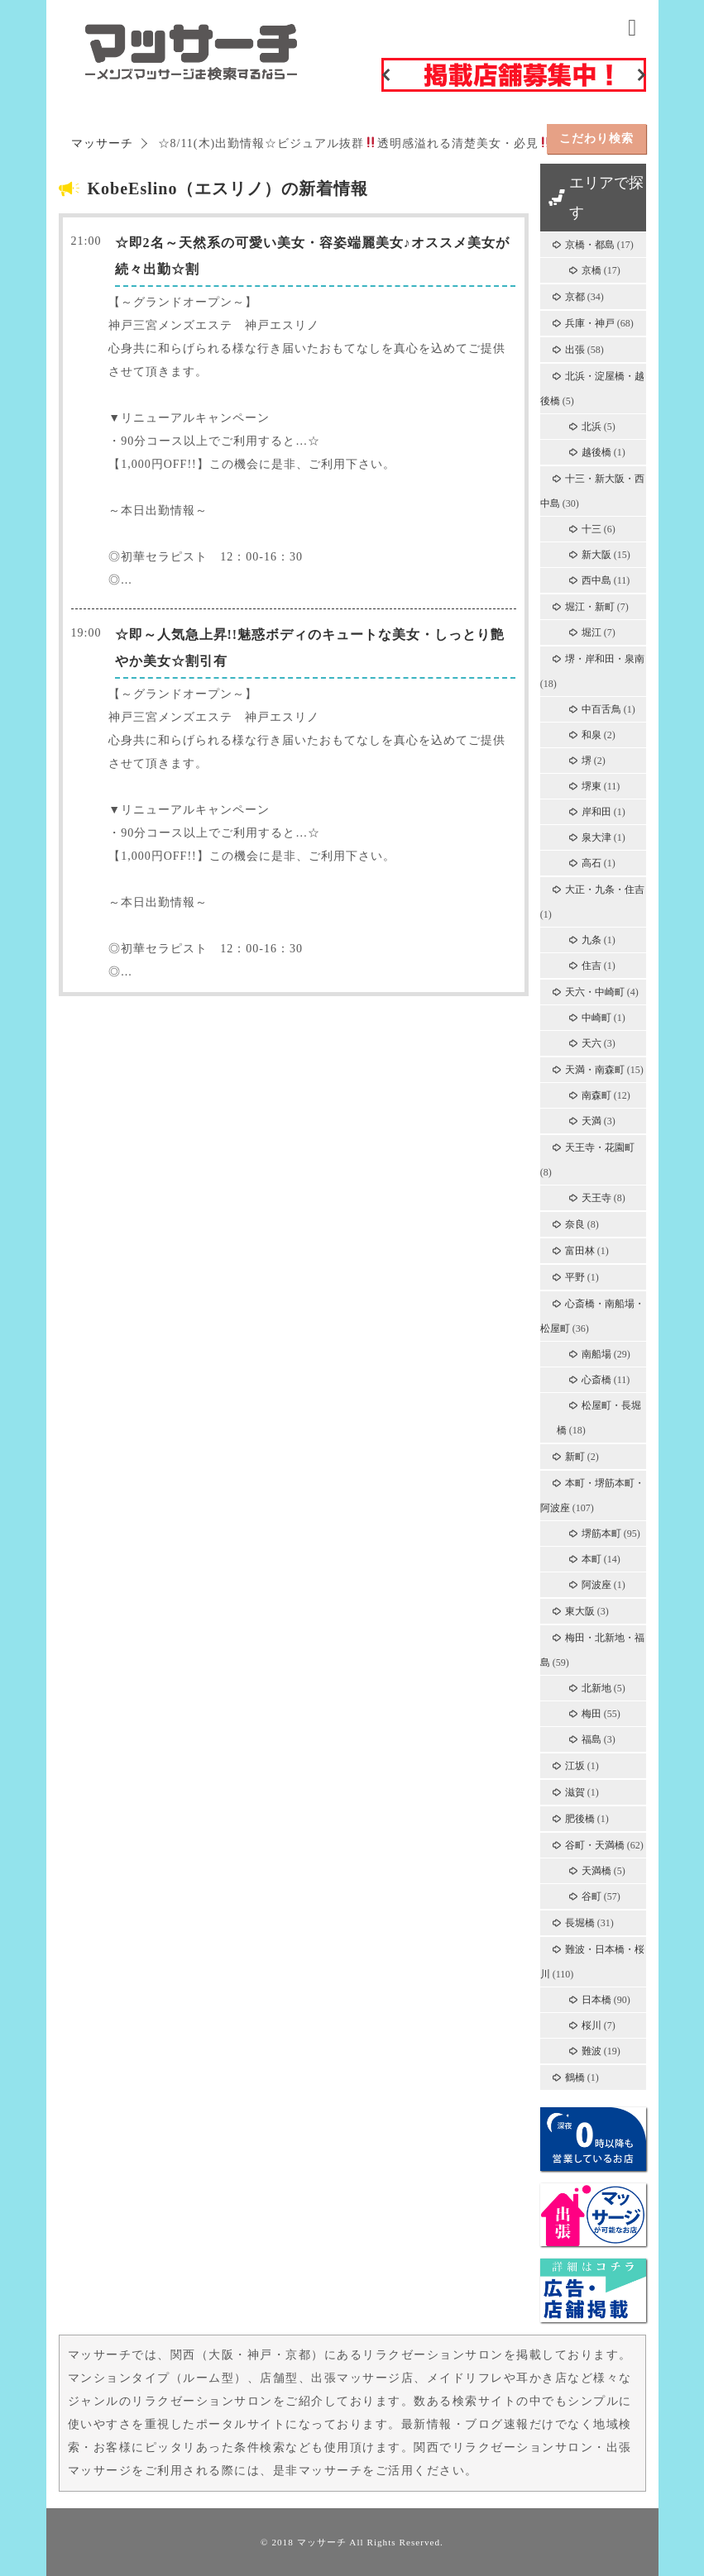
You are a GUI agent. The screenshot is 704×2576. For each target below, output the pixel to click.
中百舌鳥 (601, 709)
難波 (591, 2051)
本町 (591, 1559)
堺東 (591, 786)
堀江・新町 (590, 607)
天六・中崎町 (595, 992)
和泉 (591, 735)
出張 (575, 349)
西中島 (596, 580)
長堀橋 (580, 1923)
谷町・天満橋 (595, 1845)
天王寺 (596, 1198)
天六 (591, 1043)
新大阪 (596, 555)
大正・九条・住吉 (604, 889)
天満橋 (596, 1871)
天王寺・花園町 (600, 1147)
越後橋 (596, 452)
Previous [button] (385, 74)
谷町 (591, 1896)
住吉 (591, 965)
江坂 (575, 1766)
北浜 (591, 426)
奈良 (575, 1224)
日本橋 (596, 2000)
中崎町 (596, 1017)
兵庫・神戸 (590, 323)
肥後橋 (580, 1819)
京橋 (591, 270)
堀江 (591, 632)
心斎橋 (596, 1380)
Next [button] (642, 74)
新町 (575, 1456)
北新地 (596, 1688)
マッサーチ (322, 2542)
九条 (591, 940)
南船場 (596, 1354)
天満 (591, 1121)
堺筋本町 (601, 1533)
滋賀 (575, 1792)
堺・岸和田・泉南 (604, 659)
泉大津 (596, 837)
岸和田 (596, 812)
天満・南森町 (595, 1070)
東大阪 (580, 1611)
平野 (575, 1277)
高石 (591, 863)
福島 (591, 1739)
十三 (591, 529)
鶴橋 (575, 2077)
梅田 (591, 1714)
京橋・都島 (590, 244)
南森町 (596, 1095)
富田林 (580, 1251)
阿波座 (596, 1585)
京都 (575, 297)
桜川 (591, 2025)
